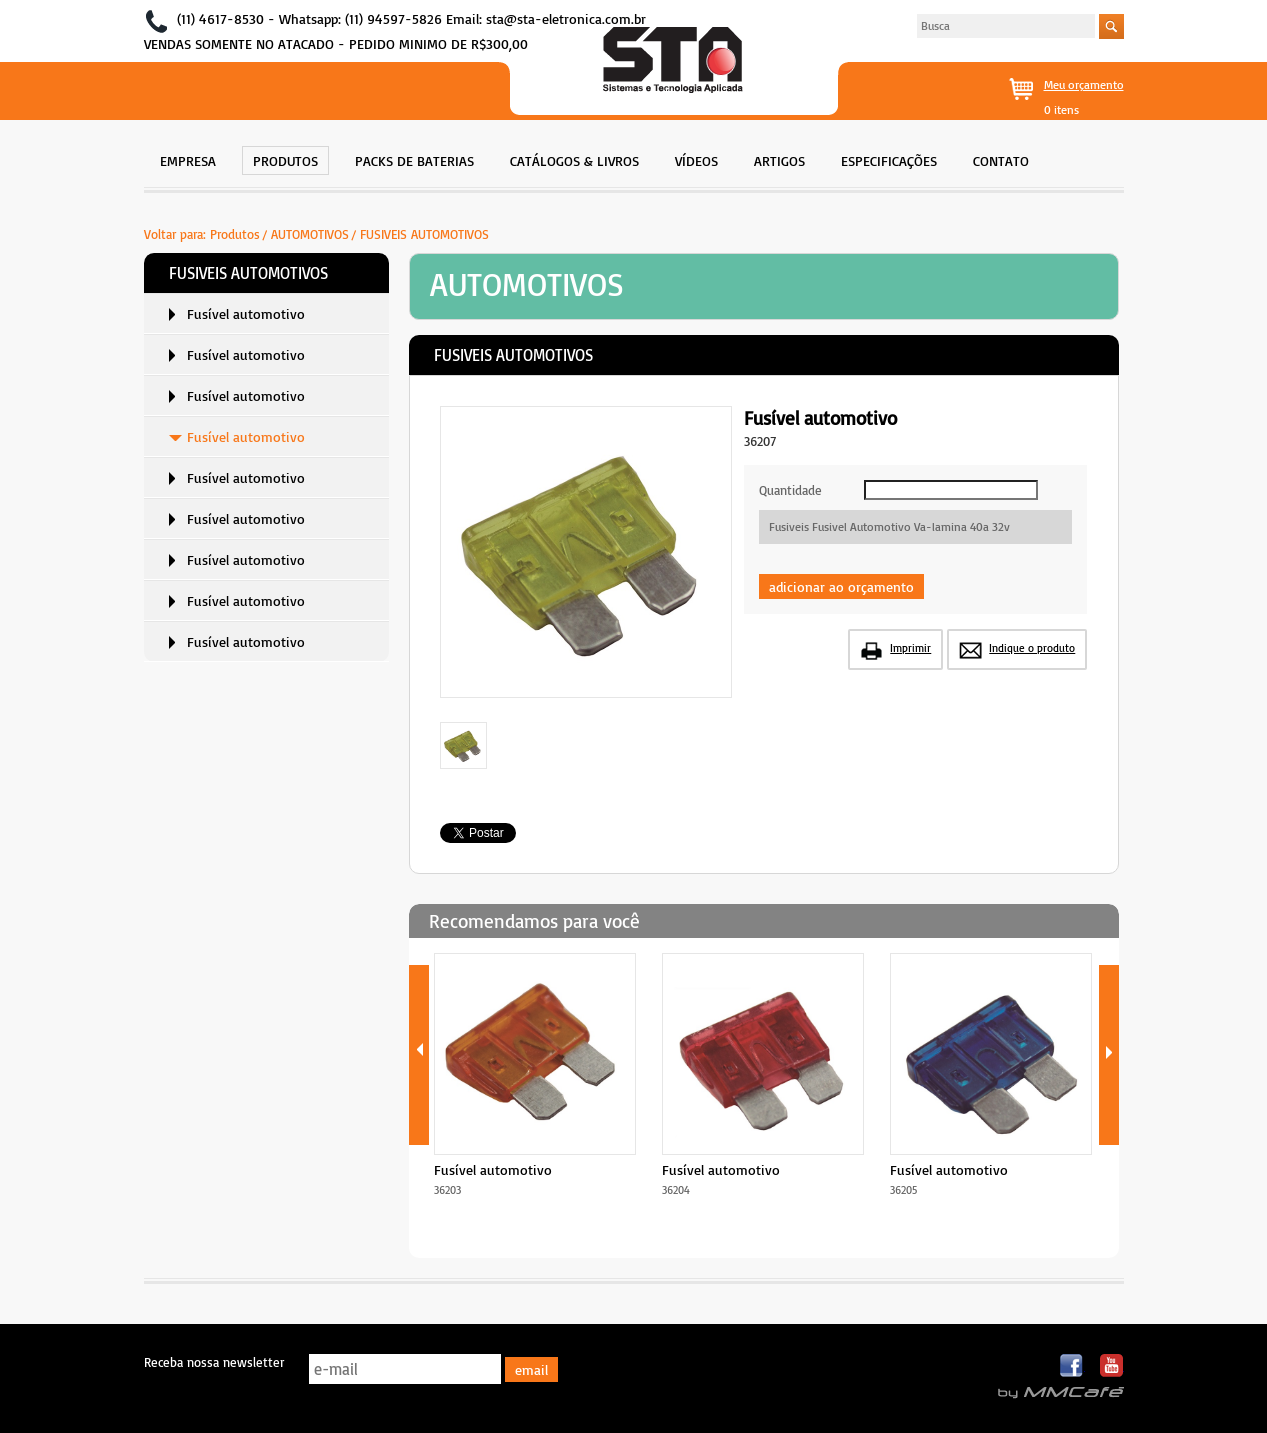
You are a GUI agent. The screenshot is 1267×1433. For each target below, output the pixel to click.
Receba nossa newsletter (214, 1362)
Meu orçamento (1084, 84)
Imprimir (910, 648)
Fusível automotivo (246, 313)
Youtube (1111, 1366)
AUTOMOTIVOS (310, 234)
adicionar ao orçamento (841, 586)
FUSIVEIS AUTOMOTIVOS (424, 234)
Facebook (1072, 1366)
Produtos (235, 234)
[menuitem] (188, 158)
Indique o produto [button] (1032, 648)
